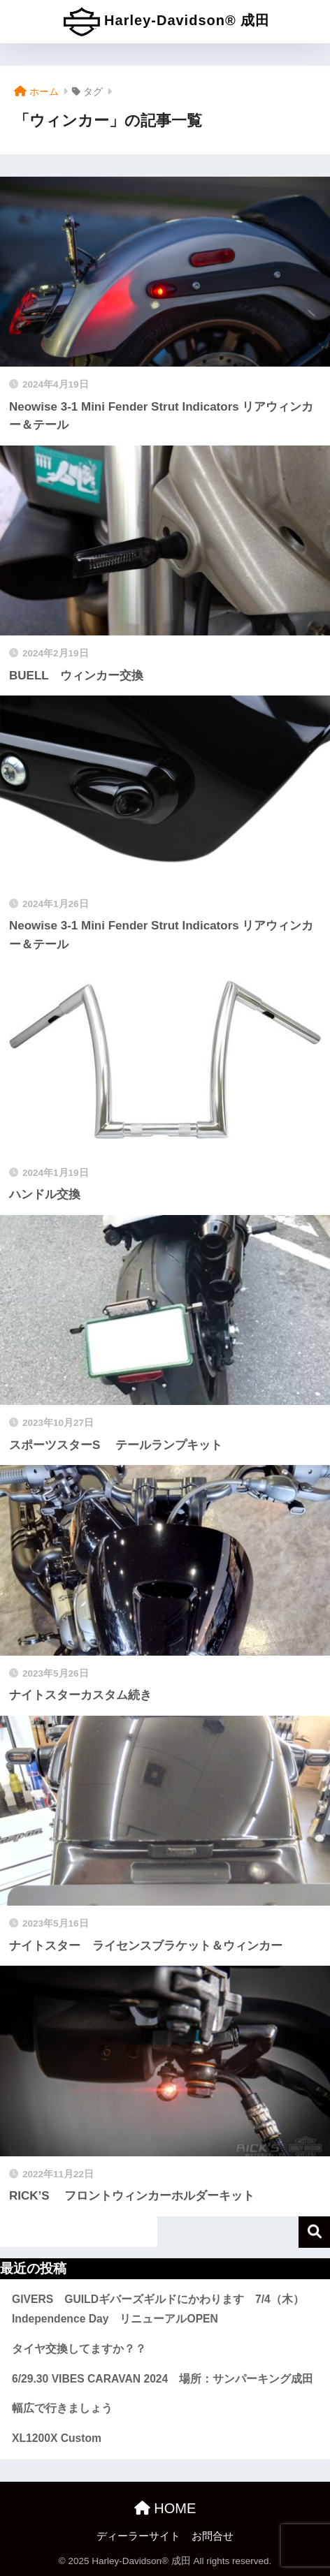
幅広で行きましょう (62, 2408)
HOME (165, 2508)
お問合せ (213, 2536)
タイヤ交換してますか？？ (79, 2349)
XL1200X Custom (56, 2438)
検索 (314, 2232)
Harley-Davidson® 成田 (167, 21)
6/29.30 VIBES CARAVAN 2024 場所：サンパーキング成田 (162, 2379)
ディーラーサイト (138, 2536)
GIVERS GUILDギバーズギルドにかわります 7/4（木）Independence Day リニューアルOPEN (158, 2309)
